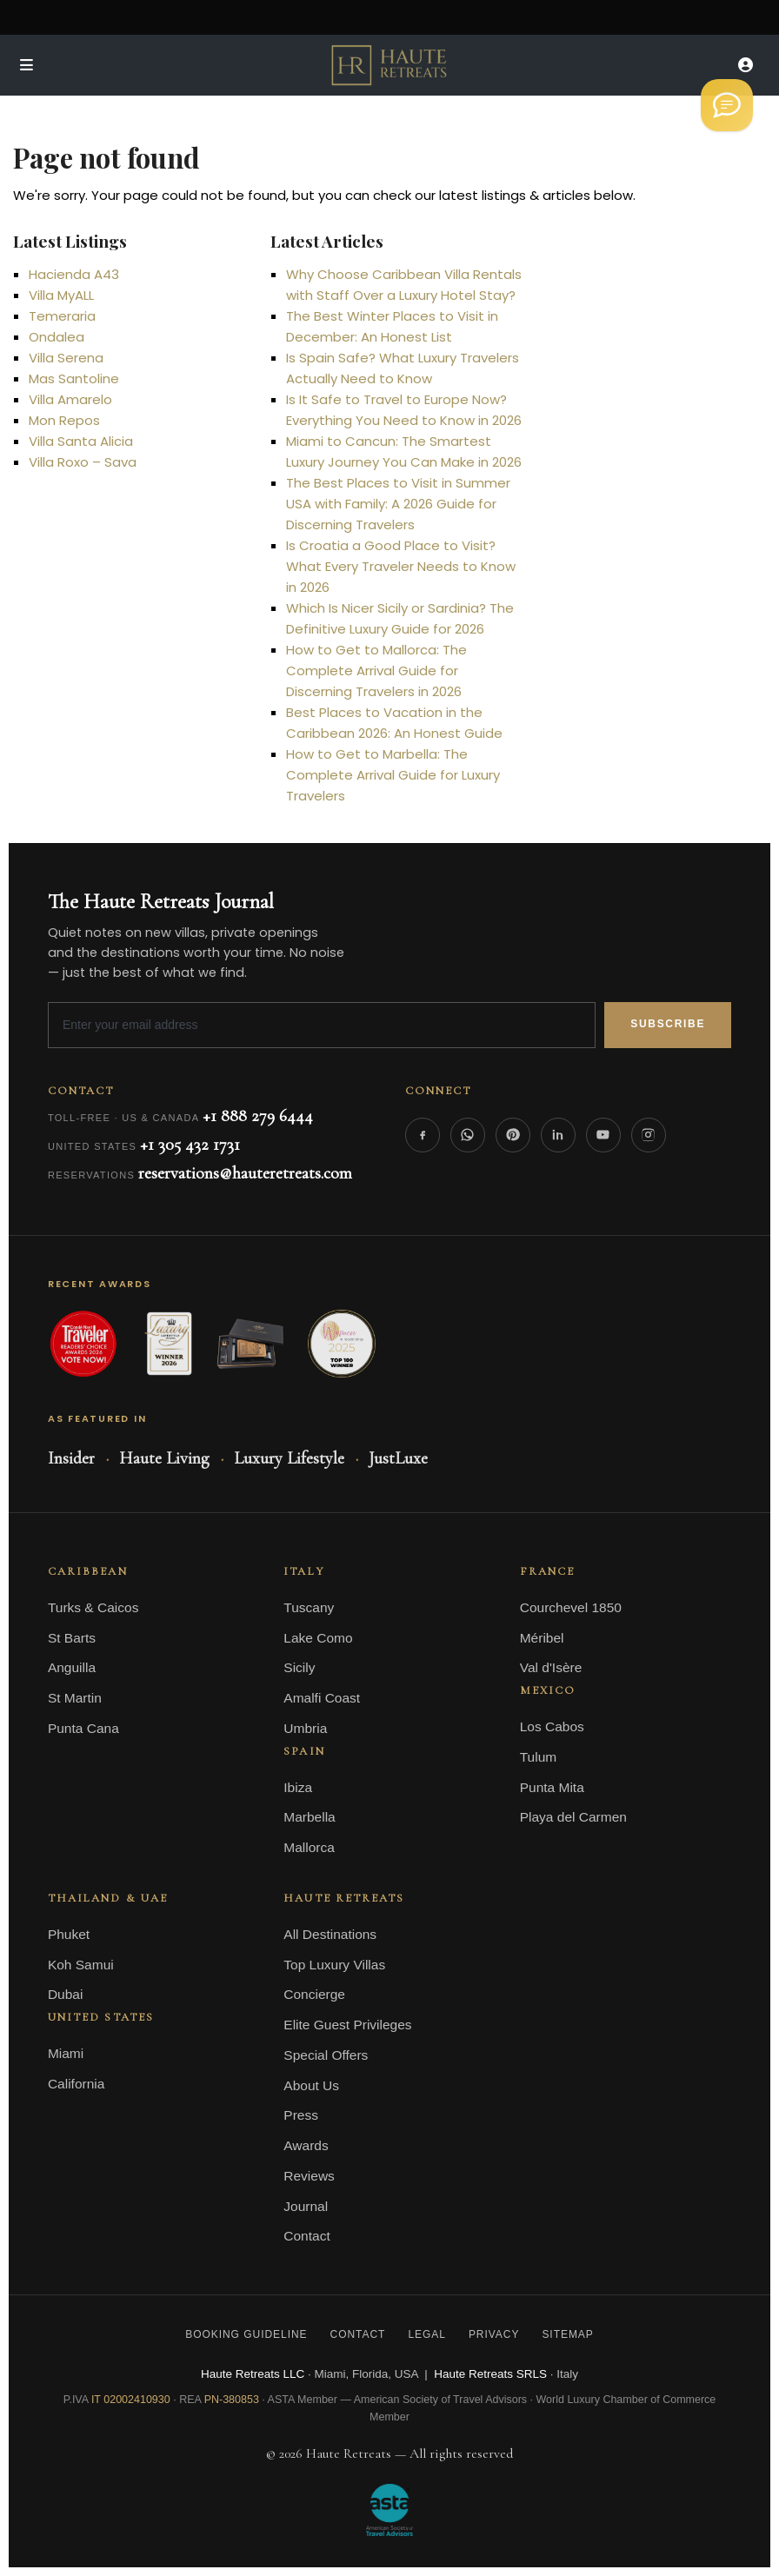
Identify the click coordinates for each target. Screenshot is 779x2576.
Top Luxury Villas (334, 1964)
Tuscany (308, 1607)
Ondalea (56, 337)
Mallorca (309, 1847)
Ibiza (297, 1787)
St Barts (72, 1637)
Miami (65, 2053)
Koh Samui (81, 1964)
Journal (305, 2206)
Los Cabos (552, 1726)
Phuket (69, 1934)
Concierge (314, 1994)
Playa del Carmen (573, 1816)
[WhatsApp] (467, 1135)
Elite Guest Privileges (347, 2024)
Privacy (494, 2334)
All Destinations (329, 1934)
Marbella (309, 1816)
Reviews (309, 2175)
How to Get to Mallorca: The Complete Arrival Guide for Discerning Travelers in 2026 (376, 670)
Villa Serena (66, 358)
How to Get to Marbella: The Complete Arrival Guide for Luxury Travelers (393, 775)
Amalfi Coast (321, 1697)
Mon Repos (64, 420)
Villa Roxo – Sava (82, 462)
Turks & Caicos (93, 1607)
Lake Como (317, 1637)
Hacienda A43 (74, 274)
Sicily (299, 1667)
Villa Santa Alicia (81, 441)
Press (300, 2115)
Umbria (305, 1728)
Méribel (542, 1637)
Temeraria (62, 316)
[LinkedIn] (558, 1135)
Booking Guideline (246, 2334)
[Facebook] (422, 1135)
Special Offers (325, 2055)
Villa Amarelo (70, 399)
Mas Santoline (74, 378)
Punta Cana (83, 1728)
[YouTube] (603, 1135)
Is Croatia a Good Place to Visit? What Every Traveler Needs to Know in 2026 (401, 566)
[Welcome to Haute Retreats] (727, 105)
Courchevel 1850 (571, 1607)
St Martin (75, 1697)
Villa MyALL (61, 295)
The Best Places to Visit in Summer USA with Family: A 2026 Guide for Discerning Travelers (398, 504)
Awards (305, 2145)
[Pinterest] (513, 1135)
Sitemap (567, 2334)
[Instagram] (648, 1135)
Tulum (538, 1756)
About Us (311, 2085)
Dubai (65, 1994)
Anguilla (72, 1667)
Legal (427, 2334)
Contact (306, 2235)
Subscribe (667, 1024)
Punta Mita (552, 1787)
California (76, 2083)
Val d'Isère (551, 1667)
